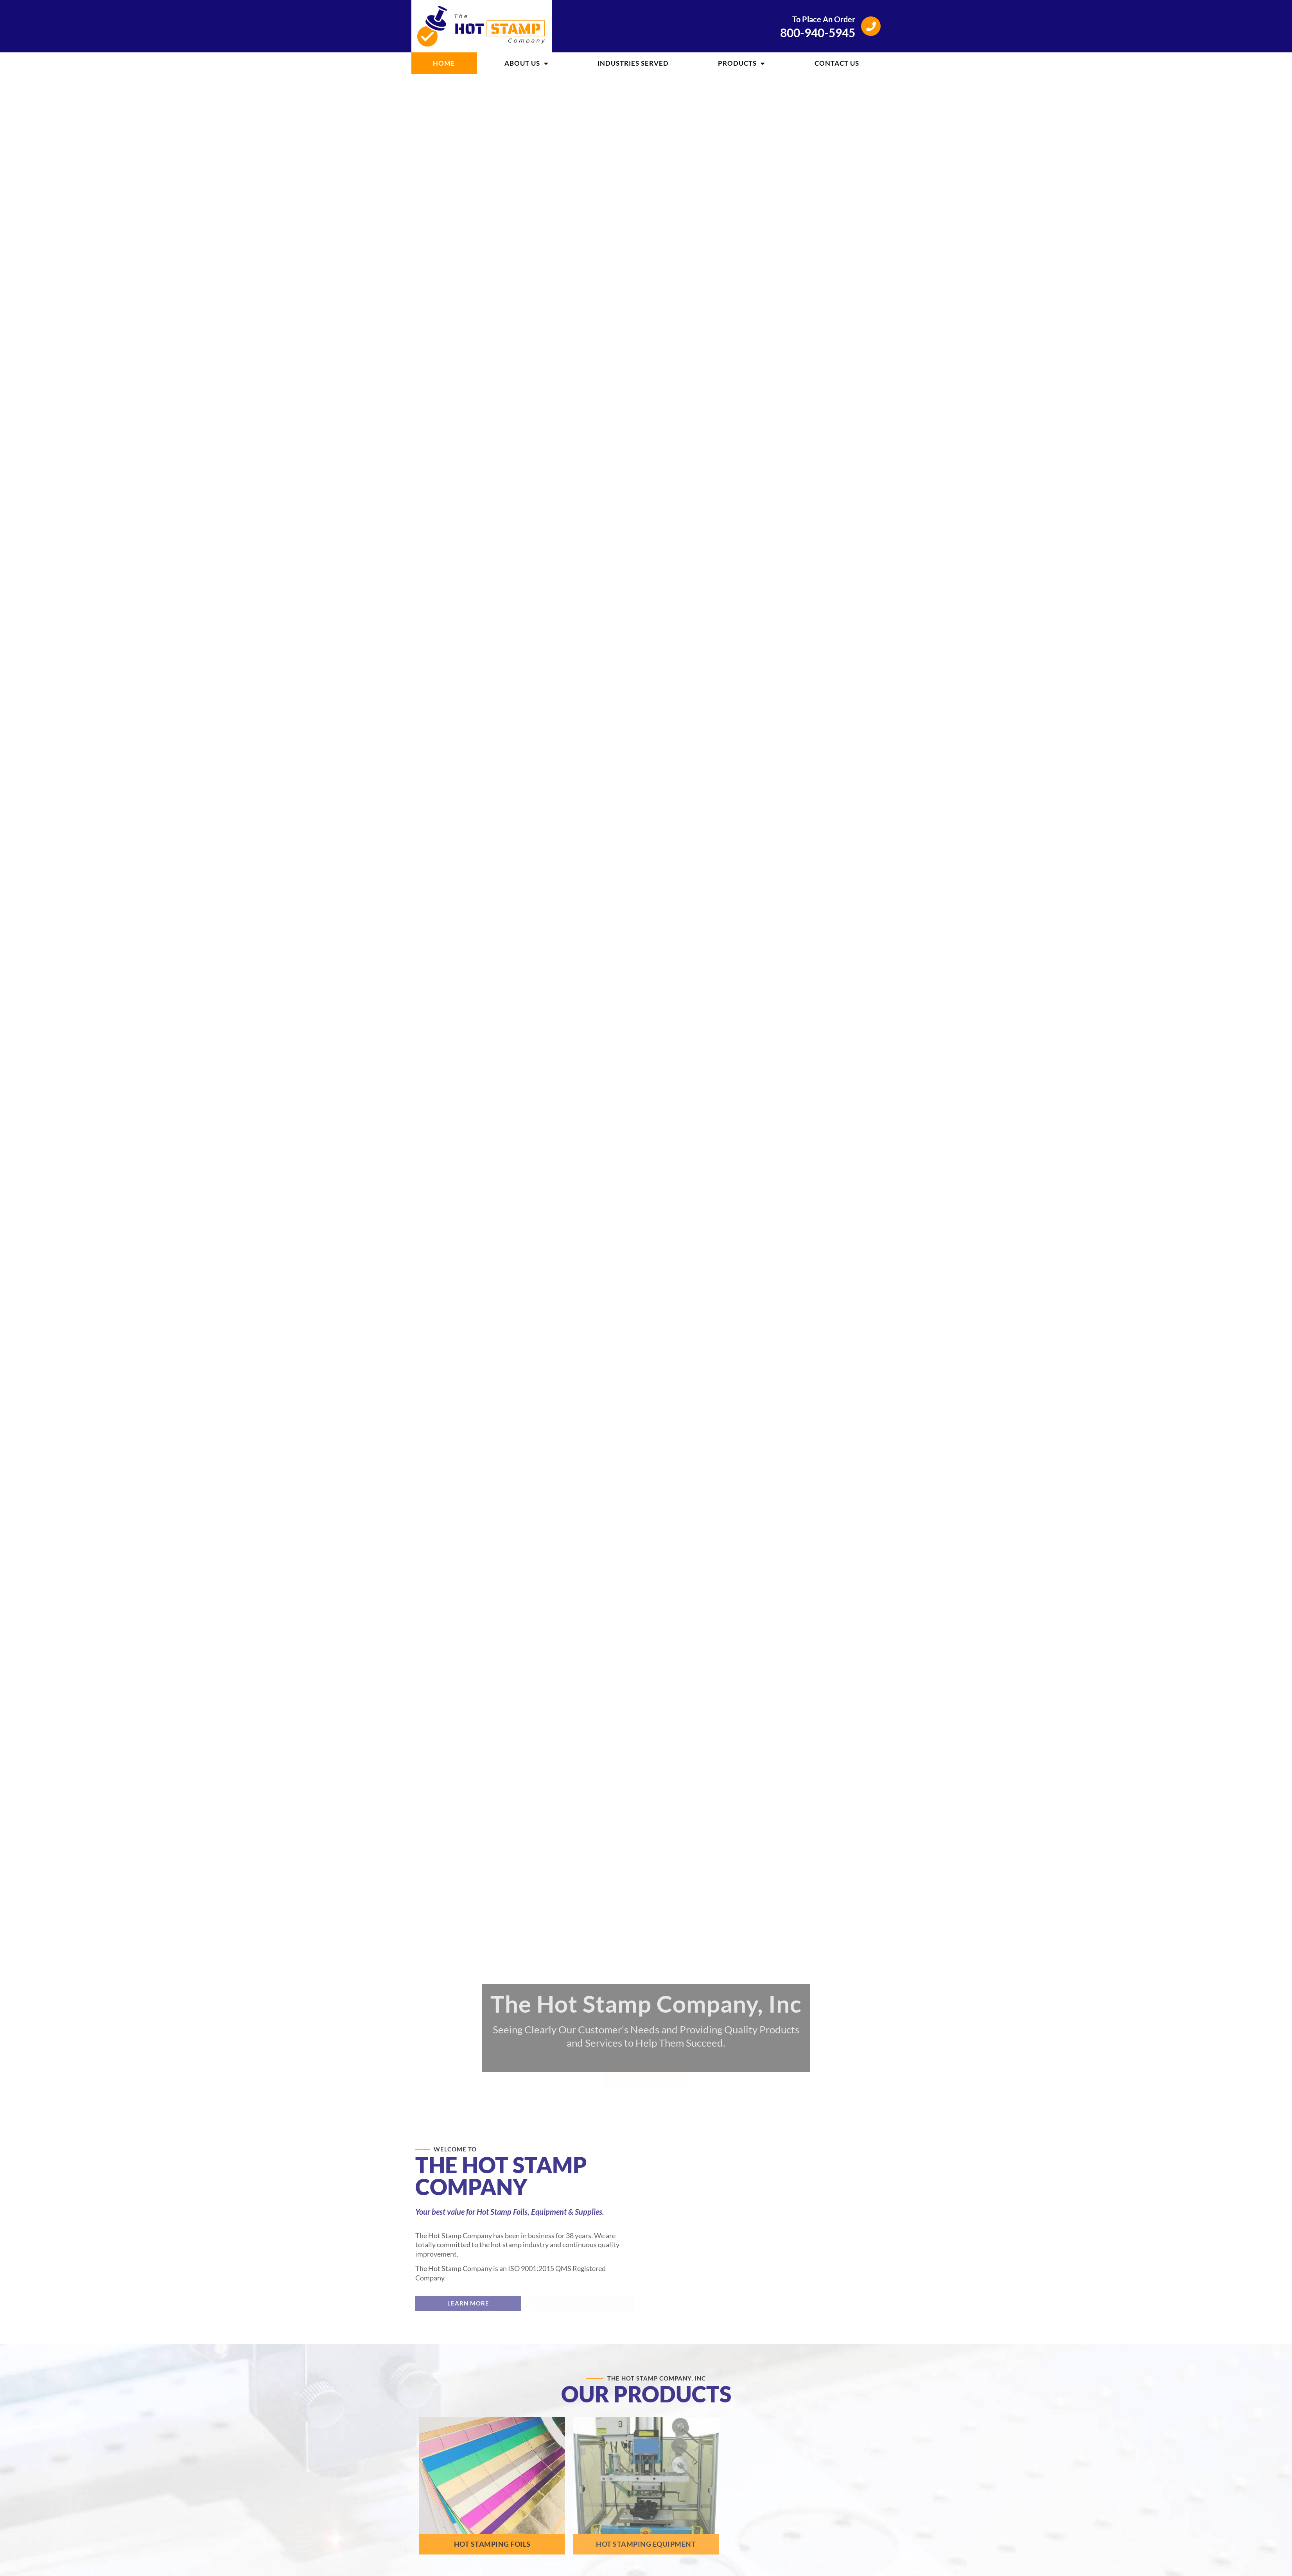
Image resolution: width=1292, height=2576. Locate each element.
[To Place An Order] (871, 26)
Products (741, 63)
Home (444, 63)
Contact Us (837, 63)
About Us (526, 63)
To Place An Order (823, 19)
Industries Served (633, 63)
